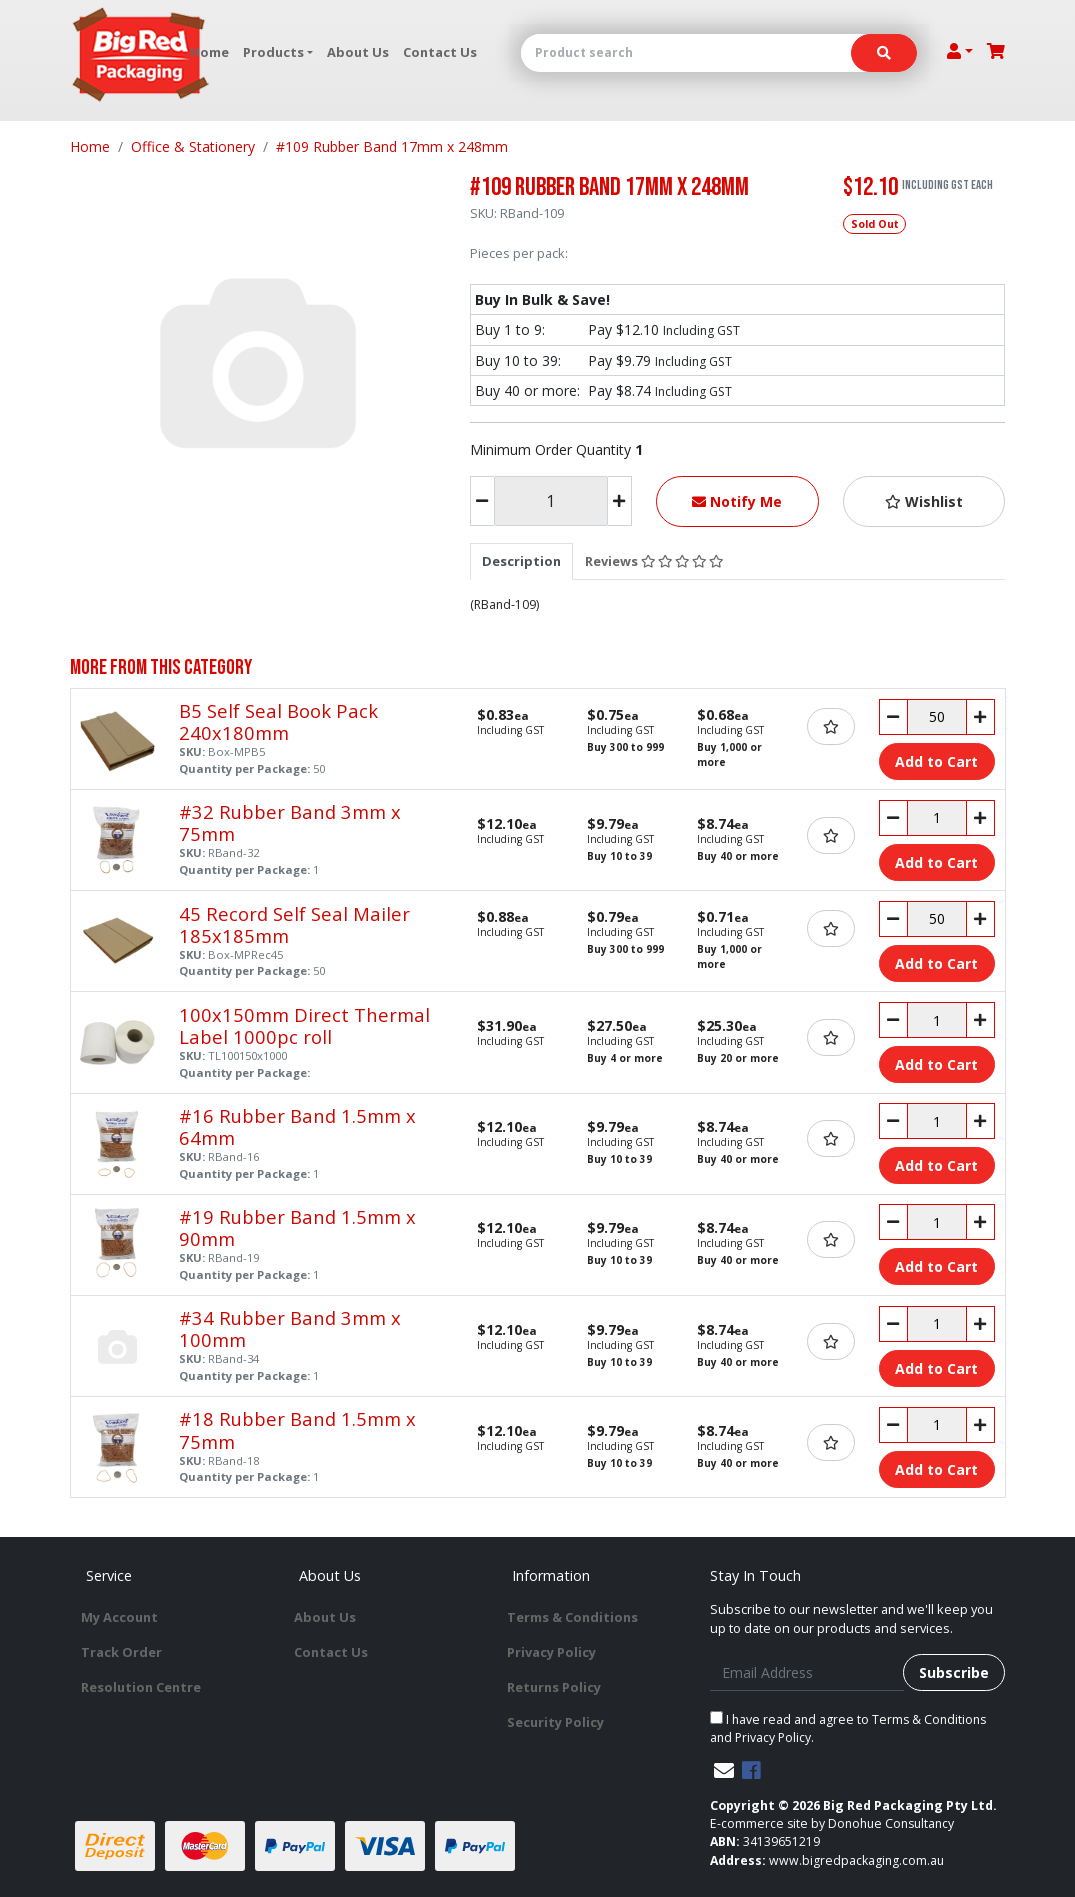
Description (521, 561)
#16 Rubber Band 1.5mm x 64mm (297, 1126)
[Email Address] (807, 1672)
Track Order (121, 1652)
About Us (358, 52)
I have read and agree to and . (848, 1728)
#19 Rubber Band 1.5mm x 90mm (297, 1227)
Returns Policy (554, 1687)
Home (209, 52)
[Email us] (724, 1770)
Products (273, 52)
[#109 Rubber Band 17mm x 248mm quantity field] (551, 501)
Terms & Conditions (572, 1617)
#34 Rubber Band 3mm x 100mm (290, 1328)
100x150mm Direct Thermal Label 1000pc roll (304, 1025)
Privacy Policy (551, 1652)
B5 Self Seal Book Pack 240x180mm (278, 721)
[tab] (521, 561)
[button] (924, 501)
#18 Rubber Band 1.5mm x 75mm (297, 1429)
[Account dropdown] (960, 51)
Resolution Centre (141, 1687)
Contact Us (440, 52)
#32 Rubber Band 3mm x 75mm (290, 822)
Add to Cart (936, 761)
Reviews (654, 561)
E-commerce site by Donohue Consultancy (832, 1823)
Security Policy (555, 1722)
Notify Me (737, 501)
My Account (119, 1617)
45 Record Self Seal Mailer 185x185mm (294, 924)
